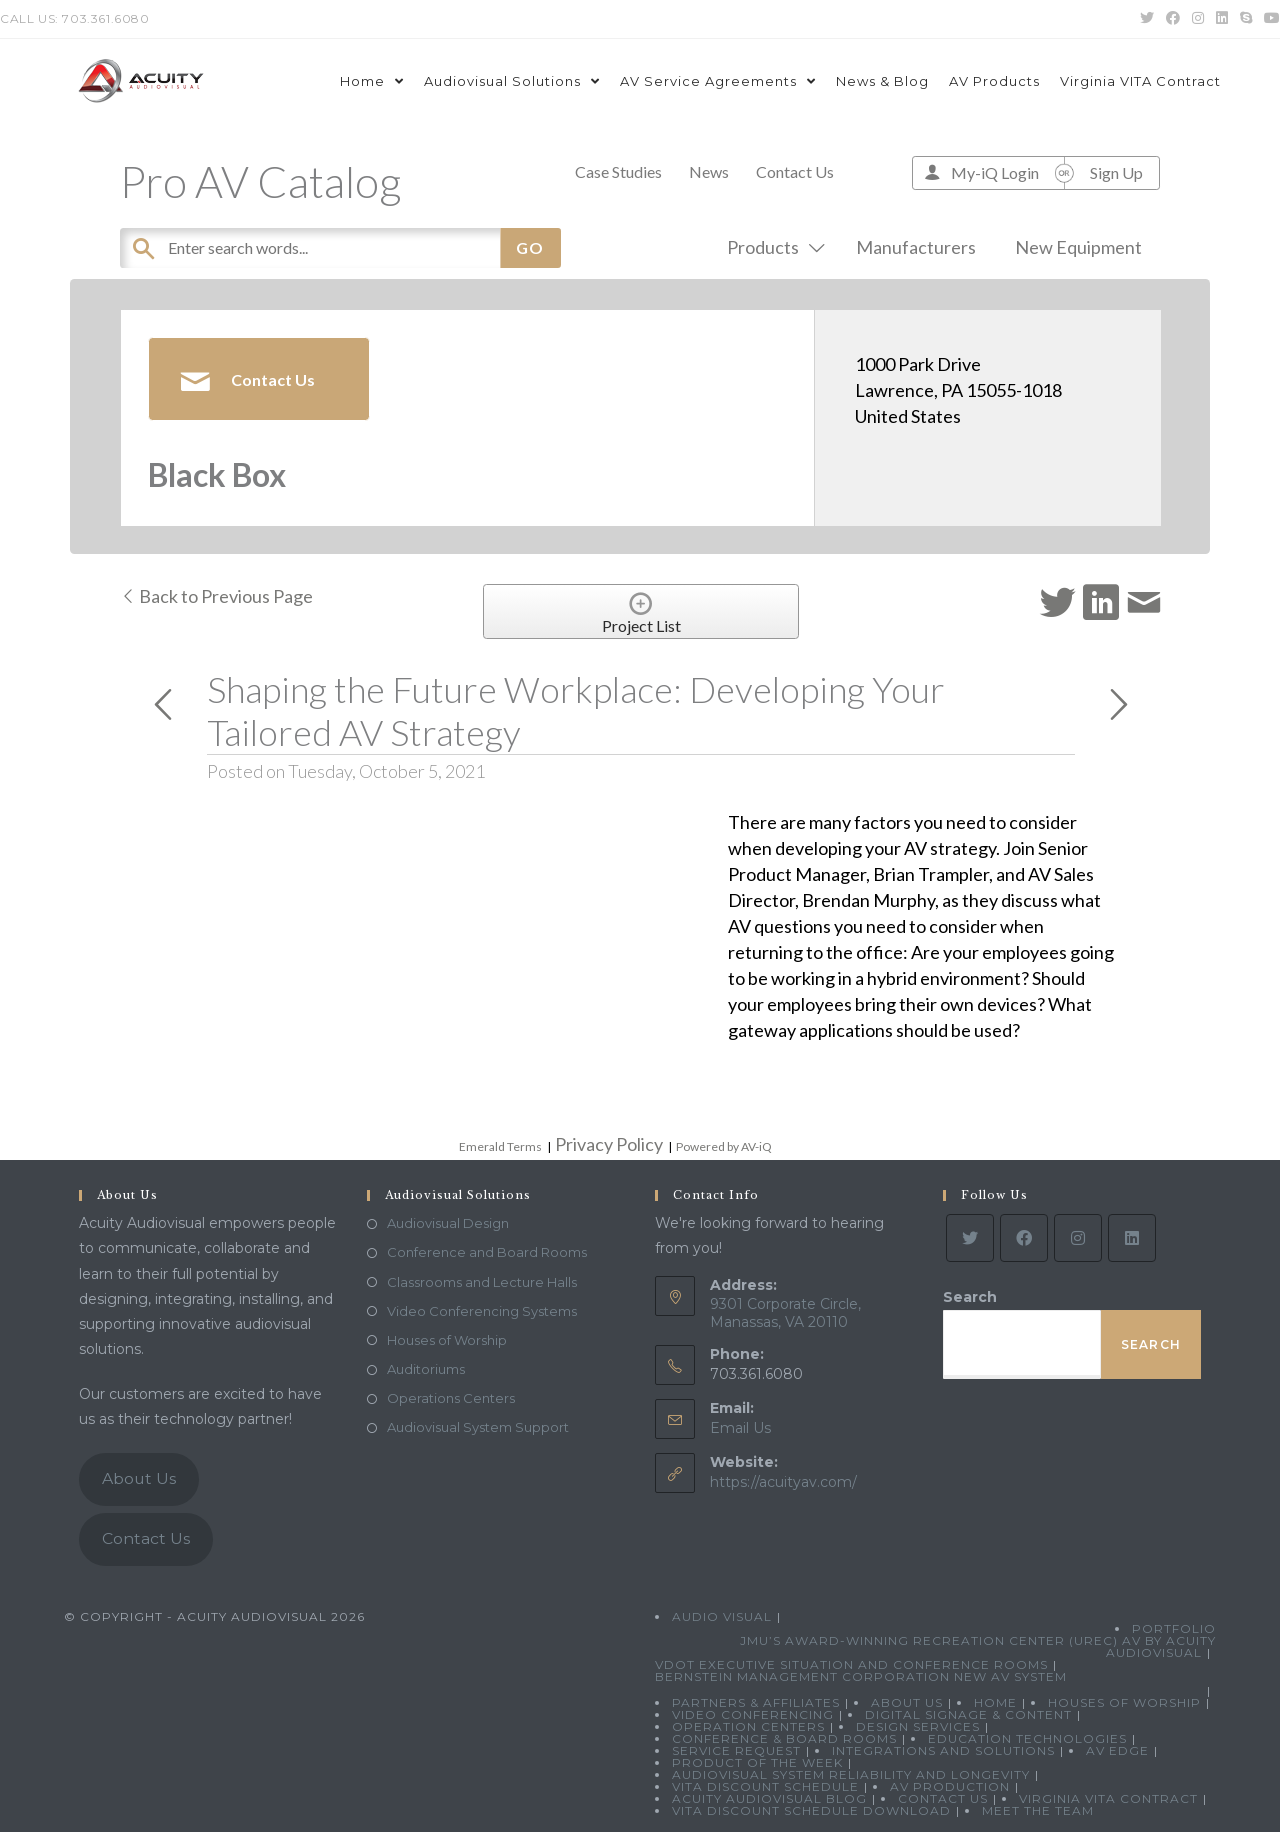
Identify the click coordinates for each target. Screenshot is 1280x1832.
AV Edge (1117, 1750)
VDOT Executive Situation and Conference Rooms (851, 1664)
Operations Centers (451, 1398)
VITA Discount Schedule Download (811, 1810)
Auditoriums (426, 1369)
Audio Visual (722, 1616)
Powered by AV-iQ (724, 1146)
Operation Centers (748, 1726)
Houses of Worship (447, 1340)
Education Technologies (1027, 1738)
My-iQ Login (995, 172)
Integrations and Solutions (943, 1750)
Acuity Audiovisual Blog (769, 1798)
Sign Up (1116, 172)
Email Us (740, 1428)
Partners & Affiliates (756, 1702)
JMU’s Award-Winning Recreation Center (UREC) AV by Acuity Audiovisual (978, 1646)
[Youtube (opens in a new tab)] (1269, 19)
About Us (139, 1478)
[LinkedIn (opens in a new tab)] (1222, 19)
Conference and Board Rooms (487, 1252)
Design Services (918, 1726)
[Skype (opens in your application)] (1246, 19)
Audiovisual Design (448, 1223)
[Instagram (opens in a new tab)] (1198, 19)
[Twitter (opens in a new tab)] (1147, 19)
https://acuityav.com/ (783, 1482)
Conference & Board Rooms (784, 1738)
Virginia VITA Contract (1108, 1798)
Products (772, 247)
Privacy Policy (609, 1144)
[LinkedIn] (1132, 1238)
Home (995, 1702)
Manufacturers (916, 247)
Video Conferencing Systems (482, 1311)
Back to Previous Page (216, 596)
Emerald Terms (500, 1146)
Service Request (736, 1750)
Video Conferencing (753, 1714)
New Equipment (1078, 247)
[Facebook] (1024, 1238)
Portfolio (1174, 1628)
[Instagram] (1078, 1238)
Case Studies (618, 171)
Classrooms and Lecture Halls (482, 1282)
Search (970, 1297)
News (709, 171)
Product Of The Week (757, 1762)
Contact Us (795, 171)
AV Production (950, 1786)
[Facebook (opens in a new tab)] (1173, 19)
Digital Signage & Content (968, 1714)
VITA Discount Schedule (765, 1786)
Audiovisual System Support (478, 1427)
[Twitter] (970, 1238)
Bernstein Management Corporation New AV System (861, 1676)
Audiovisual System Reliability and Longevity (851, 1774)
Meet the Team (1038, 1810)
